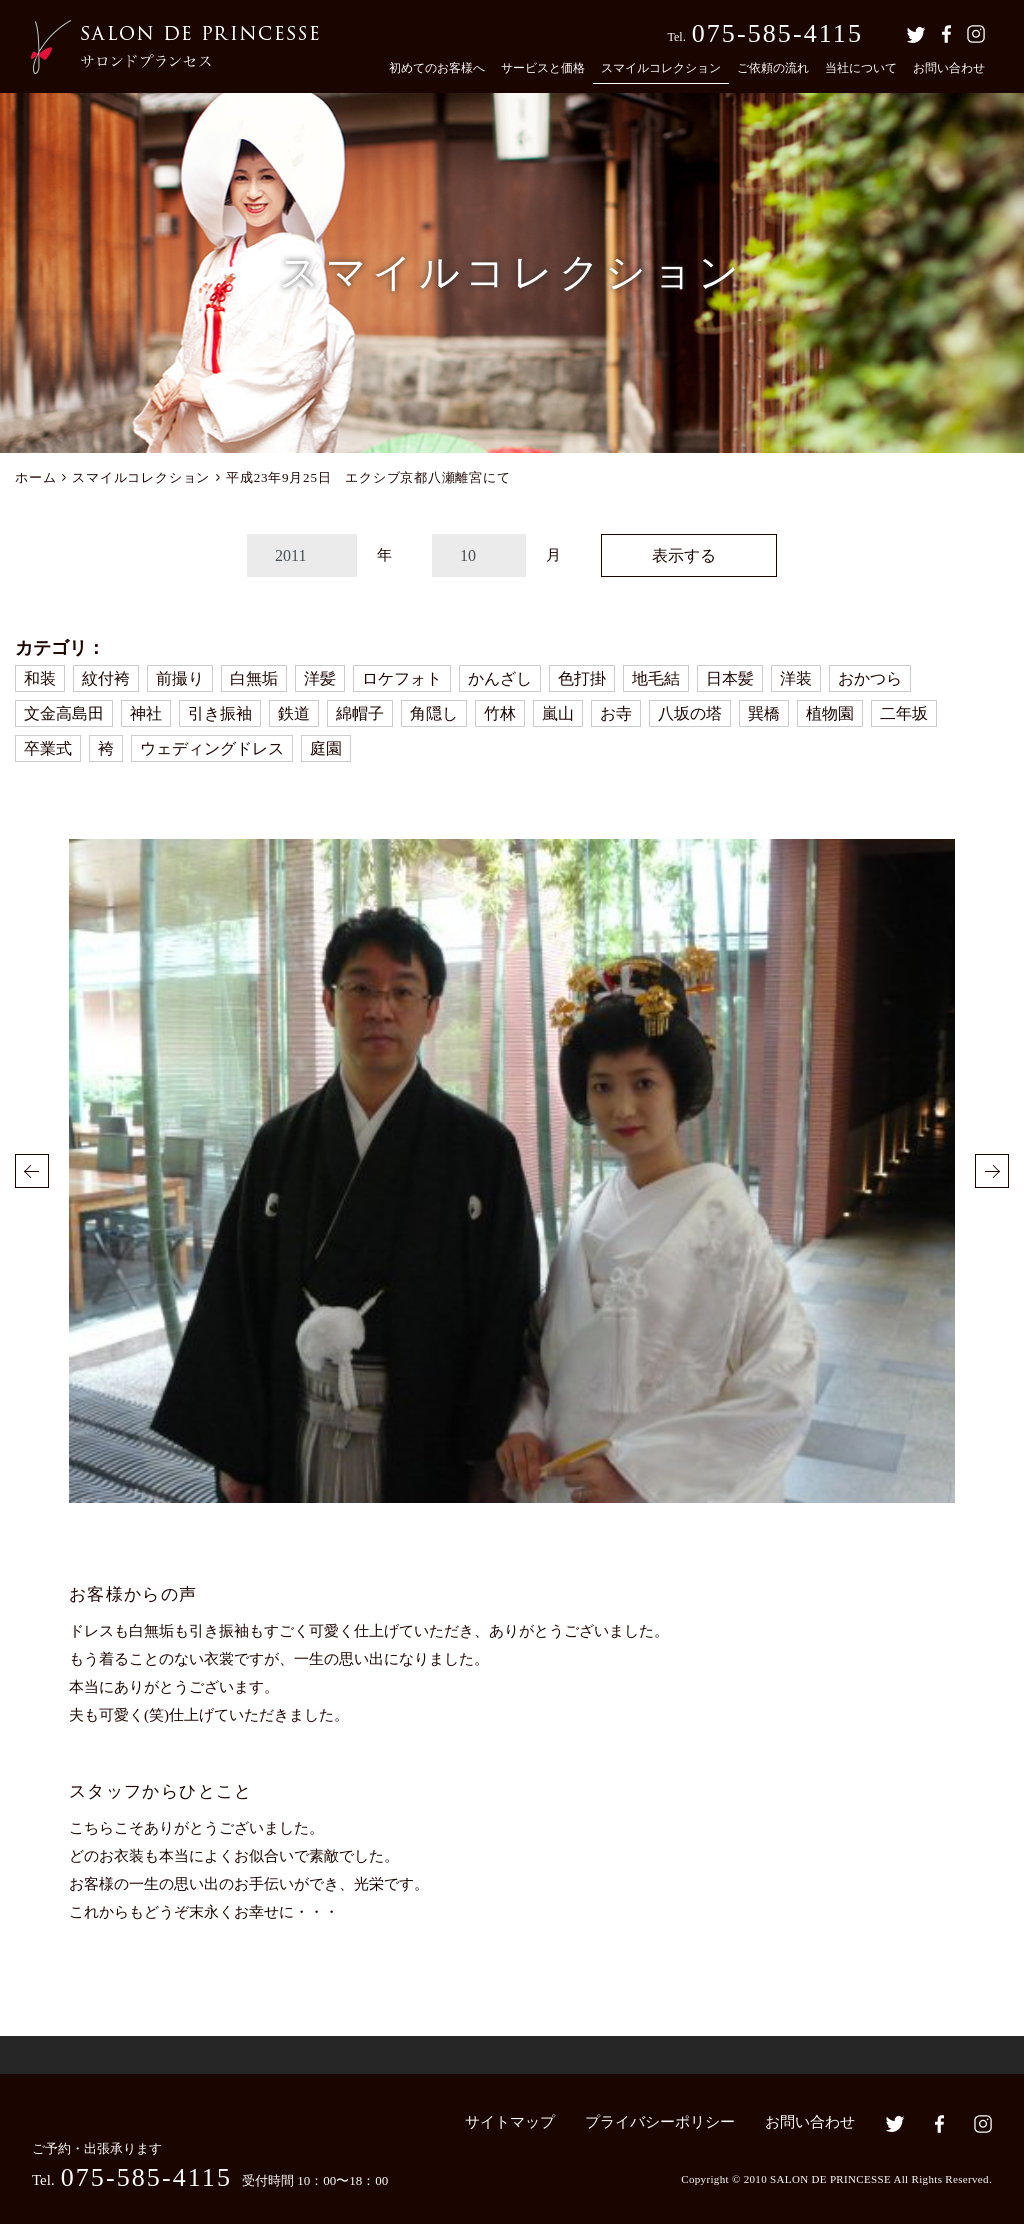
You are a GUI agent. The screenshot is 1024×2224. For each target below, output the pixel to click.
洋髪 (320, 678)
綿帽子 (360, 713)
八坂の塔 (690, 713)
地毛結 (656, 678)
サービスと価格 (543, 68)
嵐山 (558, 713)
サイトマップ (510, 2122)
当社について (861, 68)
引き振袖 (220, 713)
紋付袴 (106, 678)
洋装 (796, 678)
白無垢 (254, 678)
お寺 (616, 713)
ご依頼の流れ (773, 68)
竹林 (500, 713)
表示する (684, 555)
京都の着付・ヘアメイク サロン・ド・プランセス (175, 47)
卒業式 (48, 748)
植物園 (830, 713)
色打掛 (582, 678)
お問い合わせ (949, 68)
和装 (40, 678)
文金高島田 (64, 713)
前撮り (180, 678)
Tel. (765, 33)
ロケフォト (402, 678)
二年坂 (904, 713)
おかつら (870, 678)
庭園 (326, 748)
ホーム (35, 477)
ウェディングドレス (212, 748)
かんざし (500, 678)
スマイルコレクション (661, 68)
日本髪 (730, 678)
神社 (146, 713)
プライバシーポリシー (660, 2122)
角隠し (434, 713)
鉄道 (294, 713)
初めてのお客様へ (437, 68)
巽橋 (764, 713)
